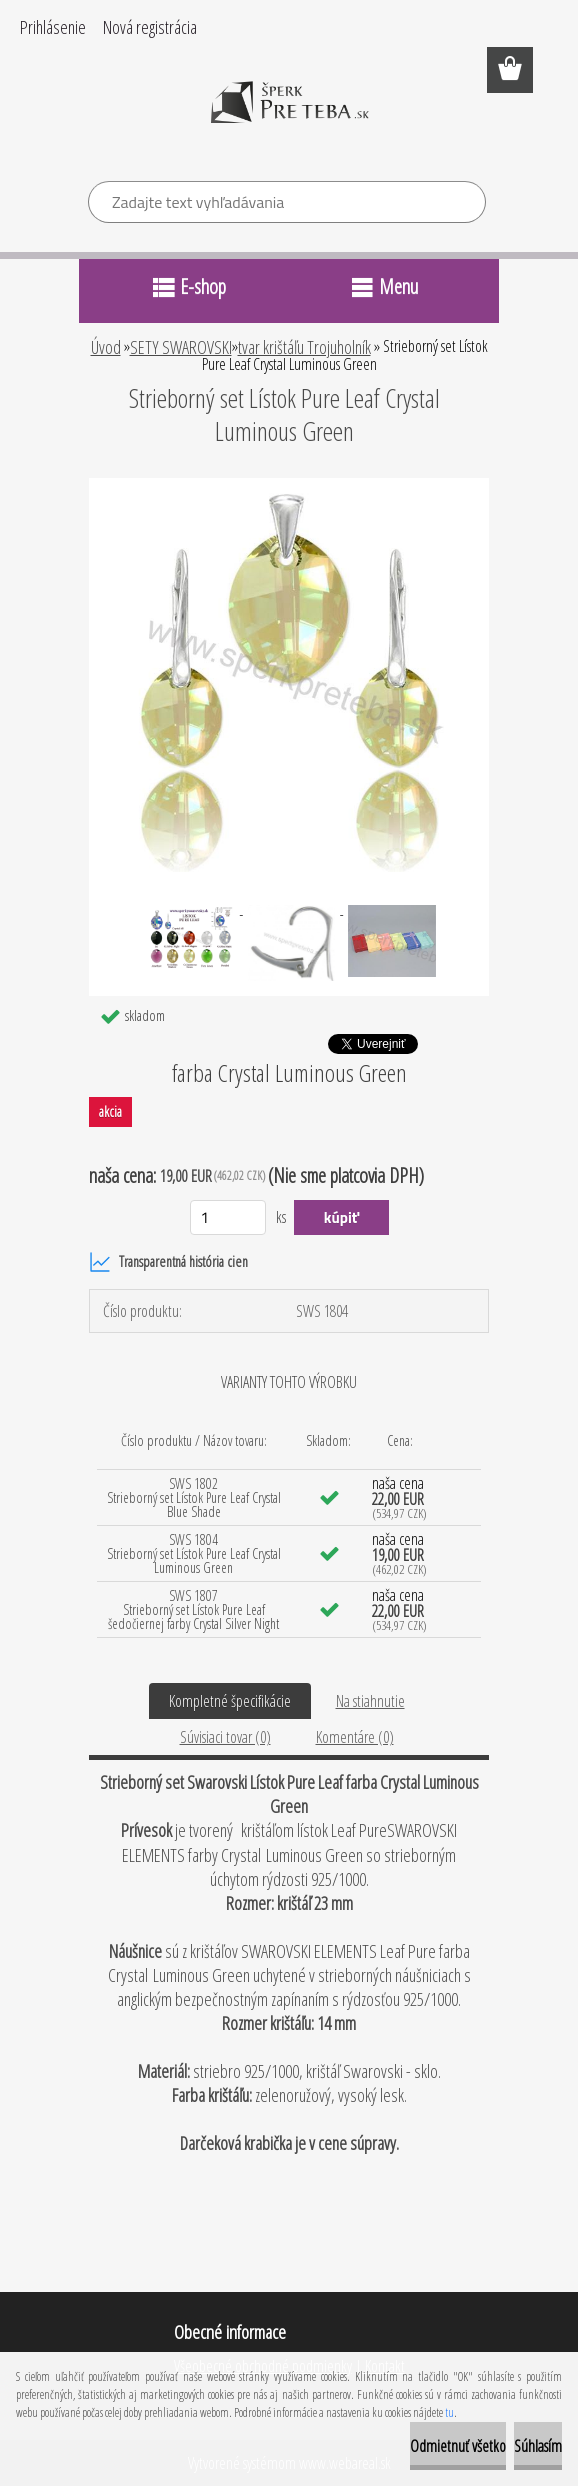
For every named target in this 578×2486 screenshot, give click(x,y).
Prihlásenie (53, 27)
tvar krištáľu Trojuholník (304, 347)
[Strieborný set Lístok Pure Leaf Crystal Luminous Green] (289, 486)
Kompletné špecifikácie (230, 1701)
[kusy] (228, 1217)
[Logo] (289, 116)
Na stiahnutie (370, 1701)
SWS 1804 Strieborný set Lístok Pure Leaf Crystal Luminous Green (194, 1553)
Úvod (106, 347)
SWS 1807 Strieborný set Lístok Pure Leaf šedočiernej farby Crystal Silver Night (193, 1609)
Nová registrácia (150, 27)
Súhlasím (538, 2446)
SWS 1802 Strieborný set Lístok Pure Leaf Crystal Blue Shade (194, 1497)
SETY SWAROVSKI (181, 347)
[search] (462, 205)
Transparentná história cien (168, 1262)
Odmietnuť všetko (458, 2446)
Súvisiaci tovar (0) (225, 1737)
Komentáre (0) (355, 1737)
